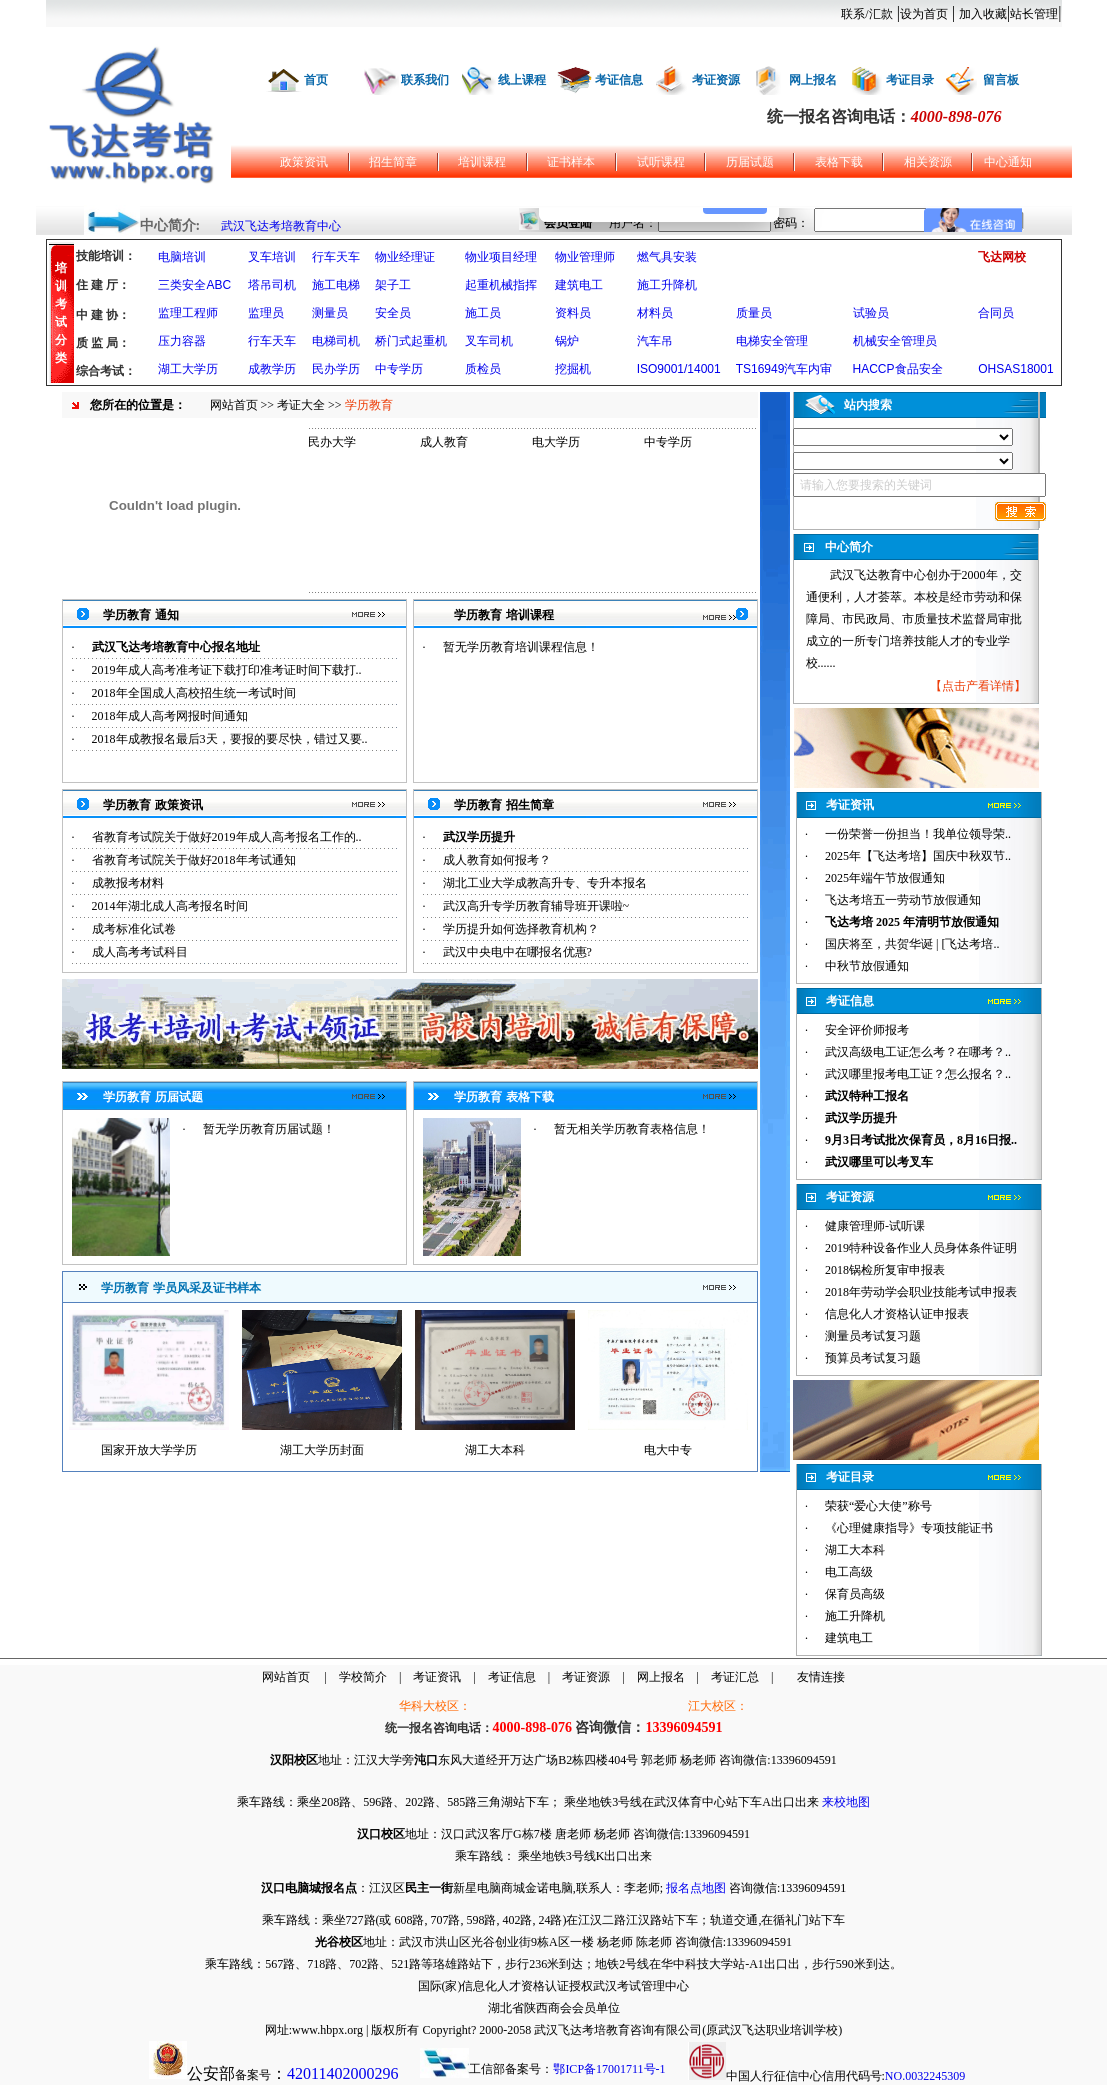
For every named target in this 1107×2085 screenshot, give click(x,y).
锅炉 (567, 341)
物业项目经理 (501, 257)
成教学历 (272, 369)
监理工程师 (188, 313)
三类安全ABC (194, 285)
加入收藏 (983, 14)
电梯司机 (336, 341)
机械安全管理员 (895, 341)
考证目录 (910, 80)
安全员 (393, 313)
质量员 (754, 313)
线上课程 (522, 80)
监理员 (266, 313)
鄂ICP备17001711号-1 (609, 2069)
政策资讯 (304, 162)
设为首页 (924, 14)
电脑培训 (182, 257)
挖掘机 (573, 369)
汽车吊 (655, 341)
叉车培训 (272, 257)
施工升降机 (667, 285)
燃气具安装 (667, 257)
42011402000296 (342, 2073)
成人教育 (444, 442)
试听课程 (661, 162)
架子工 (393, 285)
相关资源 (928, 162)
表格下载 (839, 162)
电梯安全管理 (772, 341)
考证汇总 (735, 1677)
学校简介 (363, 1677)
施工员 (483, 313)
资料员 (573, 313)
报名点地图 (696, 1888)
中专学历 (399, 369)
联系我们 (425, 80)
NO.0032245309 (925, 2076)
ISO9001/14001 (679, 369)
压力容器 (182, 341)
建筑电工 (579, 285)
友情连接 (821, 1677)
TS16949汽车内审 (784, 369)
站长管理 (1034, 14)
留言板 (1001, 80)
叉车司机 (489, 341)
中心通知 (1008, 162)
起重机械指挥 (501, 285)
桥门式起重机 (411, 341)
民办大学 (332, 442)
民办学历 (336, 369)
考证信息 (619, 80)
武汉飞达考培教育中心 (281, 226)
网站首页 (234, 405)
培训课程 (482, 162)
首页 (316, 80)
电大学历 (556, 442)
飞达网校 (1002, 257)
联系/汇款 (866, 14)
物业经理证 (405, 257)
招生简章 (393, 162)
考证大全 (301, 405)
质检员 (483, 369)
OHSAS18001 (1015, 369)
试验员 (871, 313)
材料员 (655, 313)
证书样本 (571, 162)
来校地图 (846, 1802)
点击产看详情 (978, 686)
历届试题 (750, 162)
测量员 (330, 313)
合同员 (996, 313)
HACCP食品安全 (898, 369)
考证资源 (716, 80)
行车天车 (336, 257)
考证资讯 (437, 1677)
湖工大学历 (188, 369)
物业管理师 (585, 257)
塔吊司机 (272, 285)
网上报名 (813, 80)
